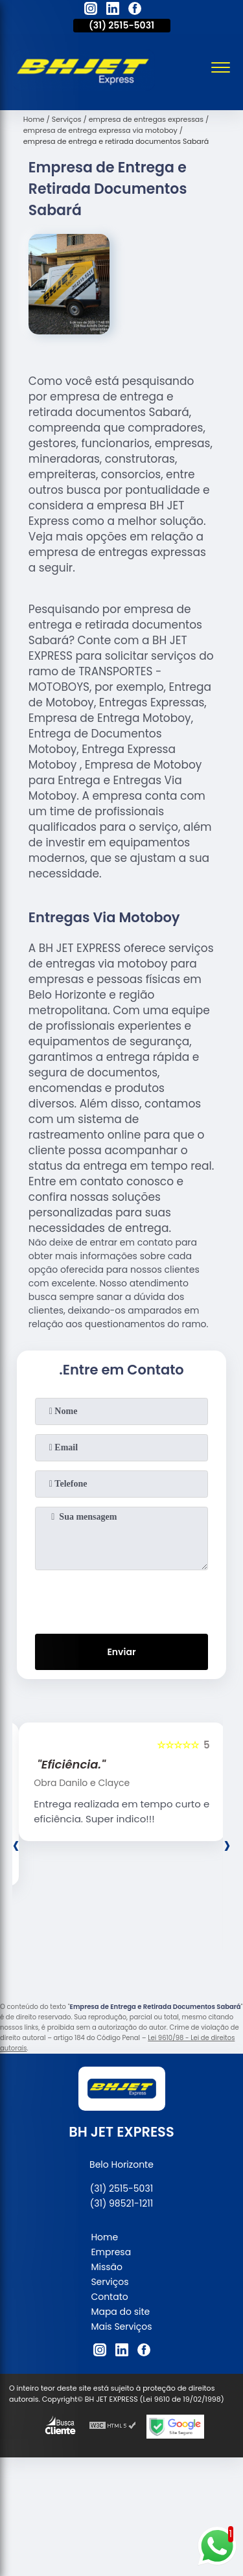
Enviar (121, 1651)
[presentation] (121, 1599)
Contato (109, 2296)
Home (104, 2237)
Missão (106, 2266)
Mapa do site (120, 2311)
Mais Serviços (121, 2326)
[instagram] (90, 10)
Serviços (109, 2281)
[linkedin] (112, 10)
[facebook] (134, 10)
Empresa (111, 2251)
